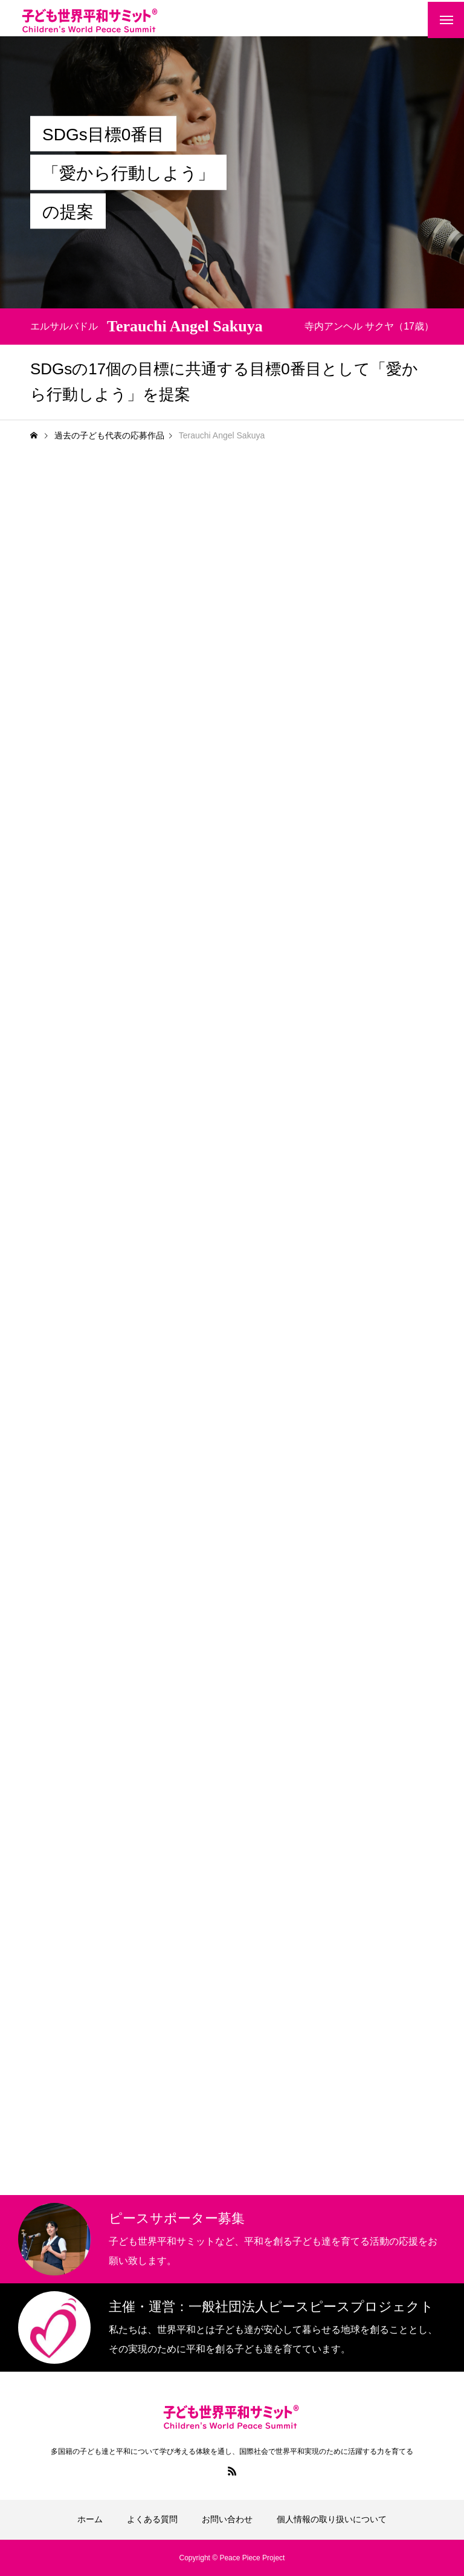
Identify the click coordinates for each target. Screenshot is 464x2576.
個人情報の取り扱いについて (332, 2519)
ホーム (90, 2519)
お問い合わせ (227, 2519)
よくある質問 (152, 2519)
